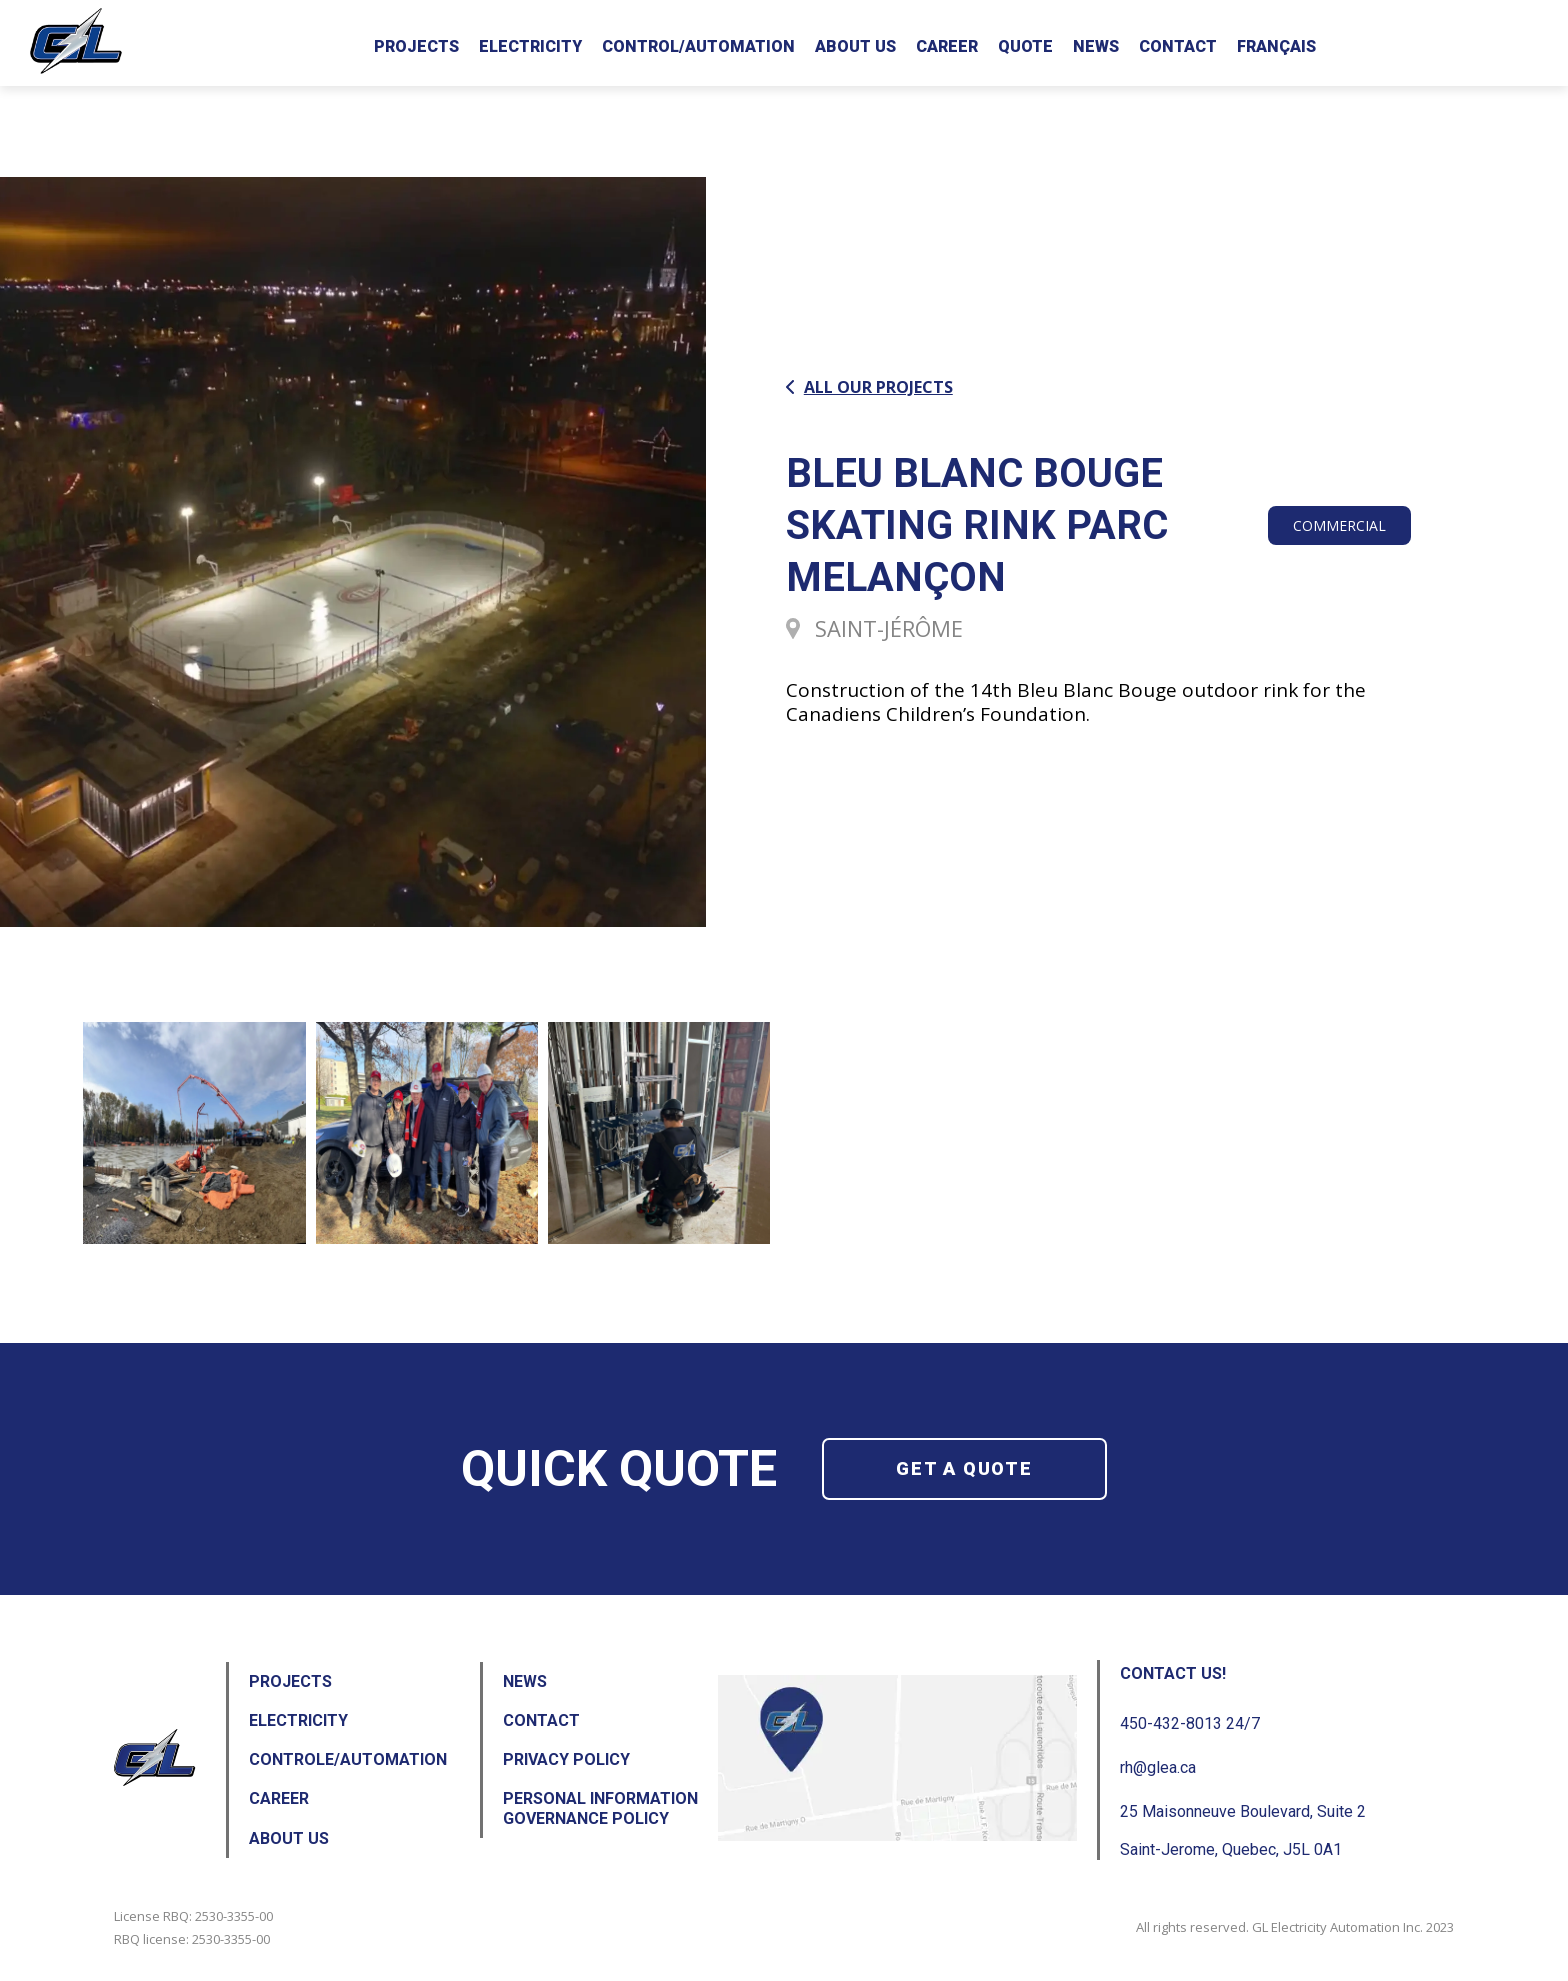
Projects (416, 46)
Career (947, 46)
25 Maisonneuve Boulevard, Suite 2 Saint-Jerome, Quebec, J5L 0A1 (1243, 1830)
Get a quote (964, 1468)
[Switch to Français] (1276, 43)
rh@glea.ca (1158, 1767)
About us (855, 46)
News (1096, 46)
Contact (1178, 46)
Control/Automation (698, 46)
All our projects (869, 387)
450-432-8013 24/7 (1190, 1723)
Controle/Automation (348, 1759)
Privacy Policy (566, 1759)
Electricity (530, 46)
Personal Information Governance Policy (600, 1808)
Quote (1025, 46)
